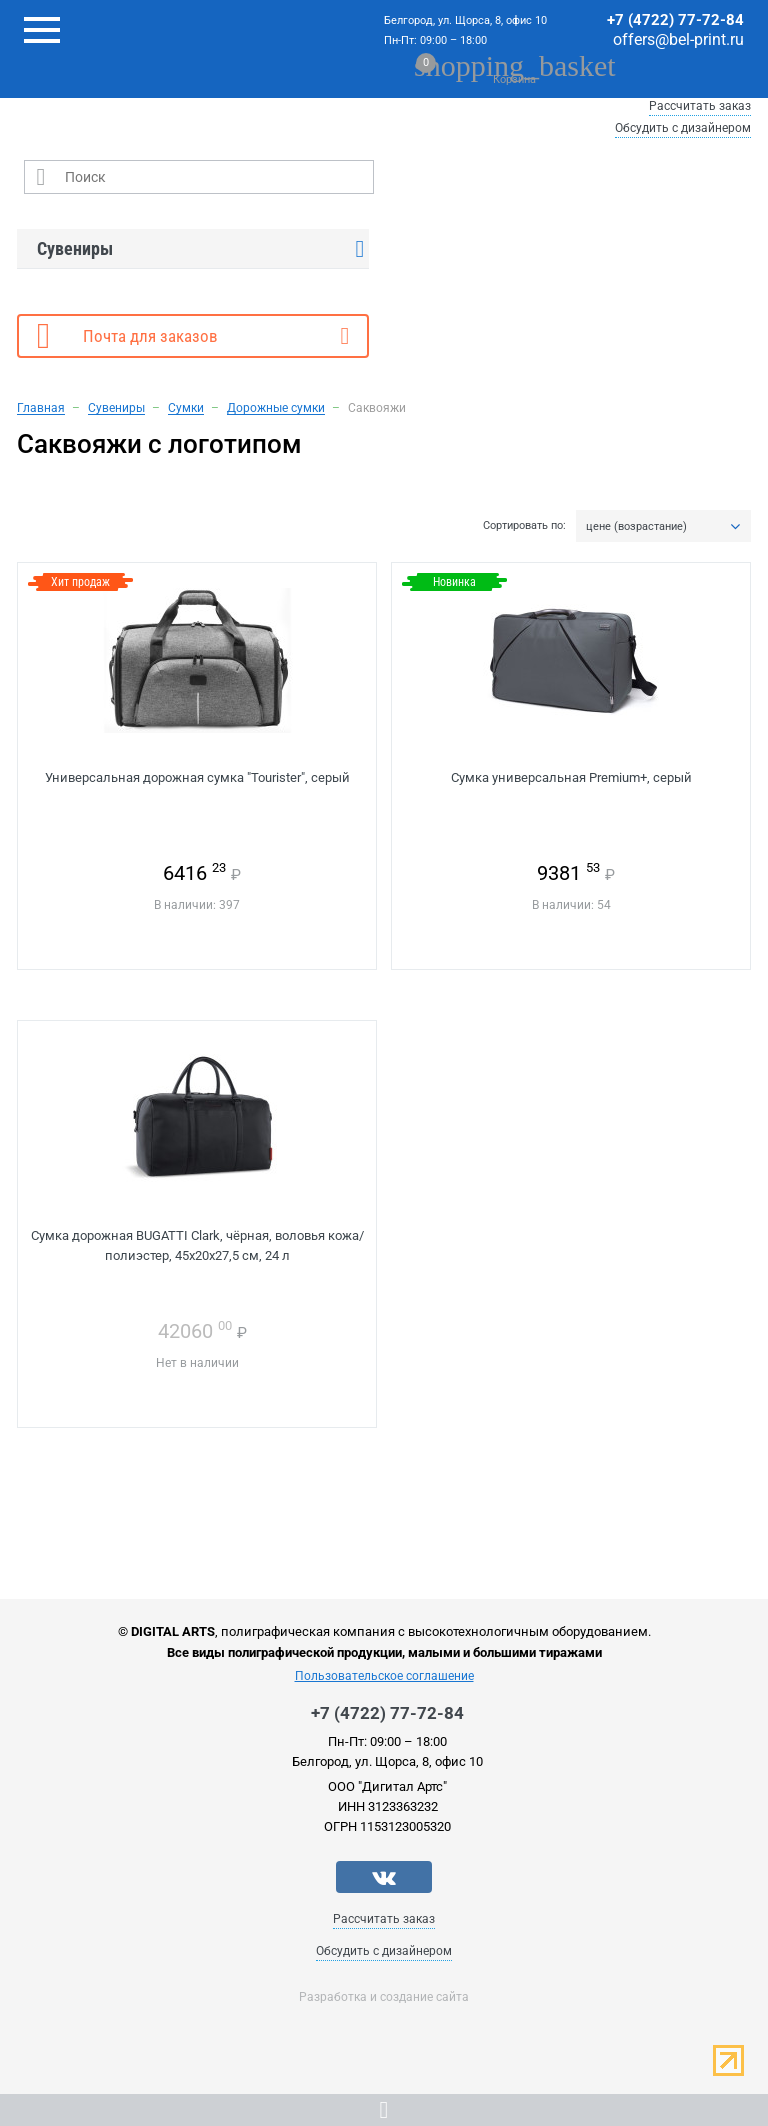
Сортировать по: (524, 526)
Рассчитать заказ (700, 106)
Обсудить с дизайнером (683, 128)
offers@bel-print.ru (678, 39)
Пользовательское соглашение (384, 1676)
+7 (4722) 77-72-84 (675, 20)
